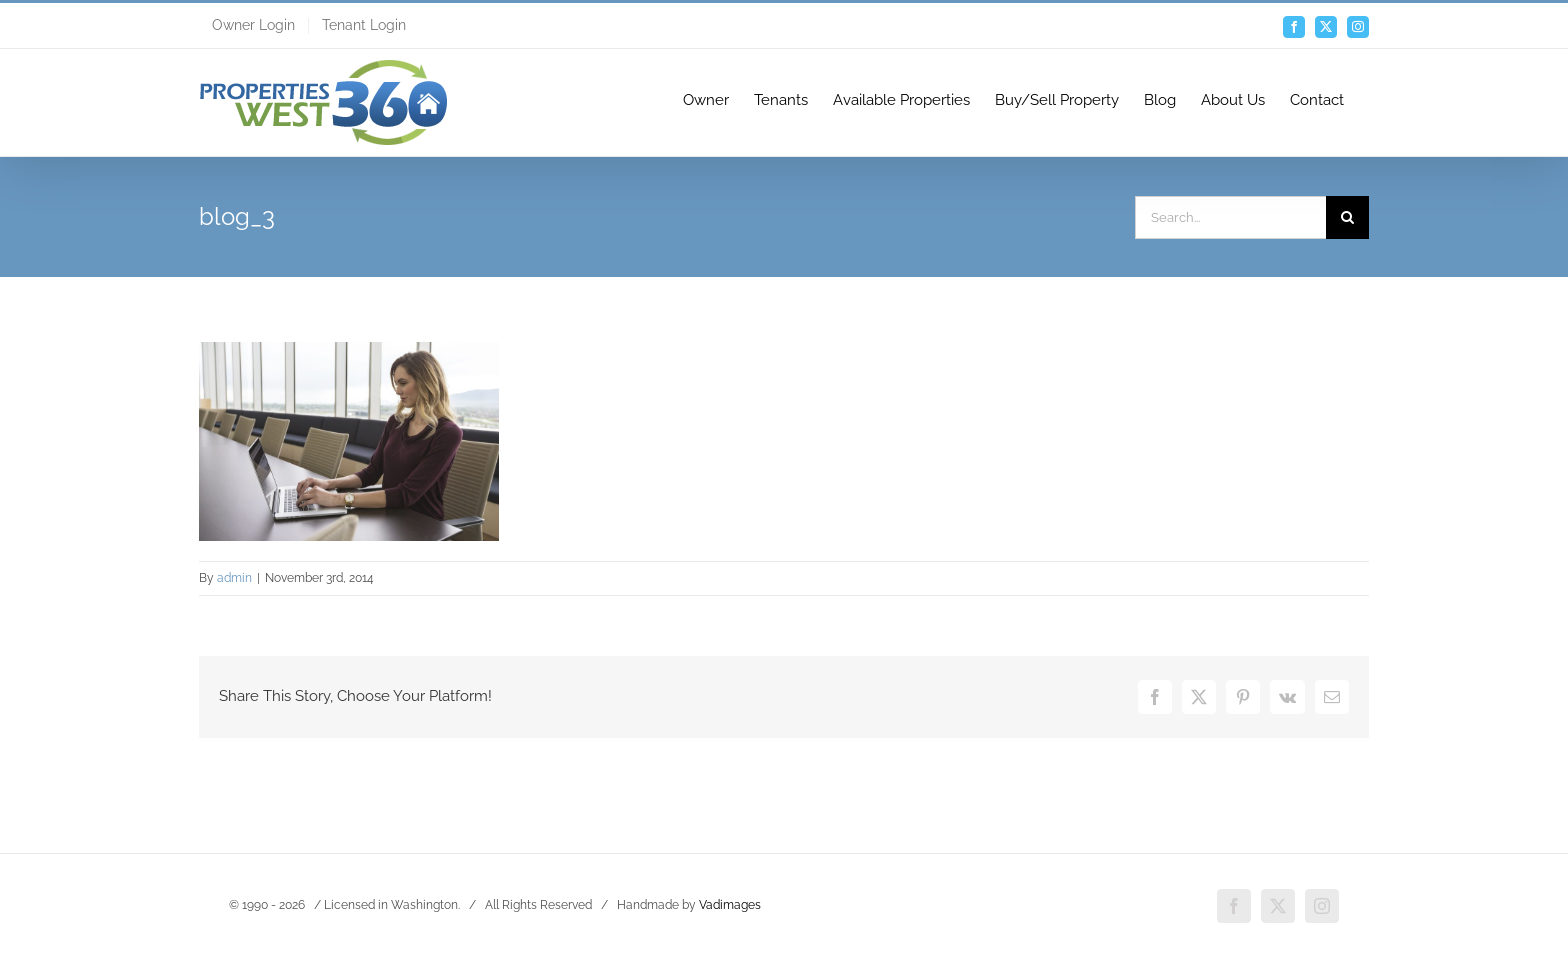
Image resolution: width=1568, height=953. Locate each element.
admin (234, 578)
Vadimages (730, 905)
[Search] (1347, 217)
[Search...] (1230, 217)
